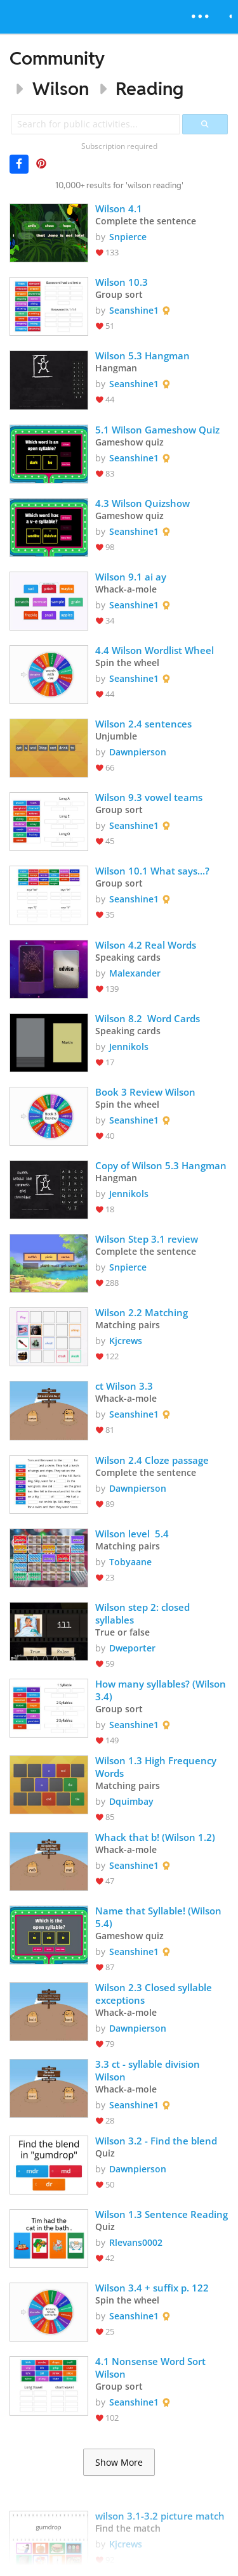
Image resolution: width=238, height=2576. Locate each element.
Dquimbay (131, 1801)
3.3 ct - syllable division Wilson (148, 2070)
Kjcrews (125, 1341)
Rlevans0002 (135, 2242)
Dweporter (132, 1648)
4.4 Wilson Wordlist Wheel (154, 650)
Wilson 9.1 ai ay (130, 576)
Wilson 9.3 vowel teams (150, 797)
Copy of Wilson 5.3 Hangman (161, 1165)
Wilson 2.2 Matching (141, 1312)
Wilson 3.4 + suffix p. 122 (152, 2287)
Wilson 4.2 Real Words (145, 945)
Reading (149, 88)
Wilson (60, 88)
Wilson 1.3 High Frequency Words (157, 1766)
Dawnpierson (137, 752)
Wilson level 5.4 (132, 1533)
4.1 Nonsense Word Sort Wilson (151, 2367)
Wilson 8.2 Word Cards (147, 1018)
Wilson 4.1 (118, 208)
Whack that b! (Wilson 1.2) (155, 1837)
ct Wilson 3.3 (124, 1386)
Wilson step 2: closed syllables (143, 1613)
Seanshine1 (134, 310)
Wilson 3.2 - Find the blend (156, 2140)
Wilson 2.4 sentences (143, 723)
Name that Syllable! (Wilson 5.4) (159, 1917)
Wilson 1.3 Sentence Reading (161, 2214)
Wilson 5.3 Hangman (142, 355)
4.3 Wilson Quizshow (142, 503)
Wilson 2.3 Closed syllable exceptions (155, 1993)
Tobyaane (130, 1562)
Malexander (135, 973)
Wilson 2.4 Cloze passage (152, 1460)
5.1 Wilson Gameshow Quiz (157, 429)
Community (57, 58)
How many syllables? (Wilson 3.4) (161, 1690)
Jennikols (129, 1047)
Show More (119, 2462)
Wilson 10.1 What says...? (152, 870)
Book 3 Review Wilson (145, 1092)
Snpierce (128, 237)
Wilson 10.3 (121, 282)
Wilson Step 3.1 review (146, 1239)
